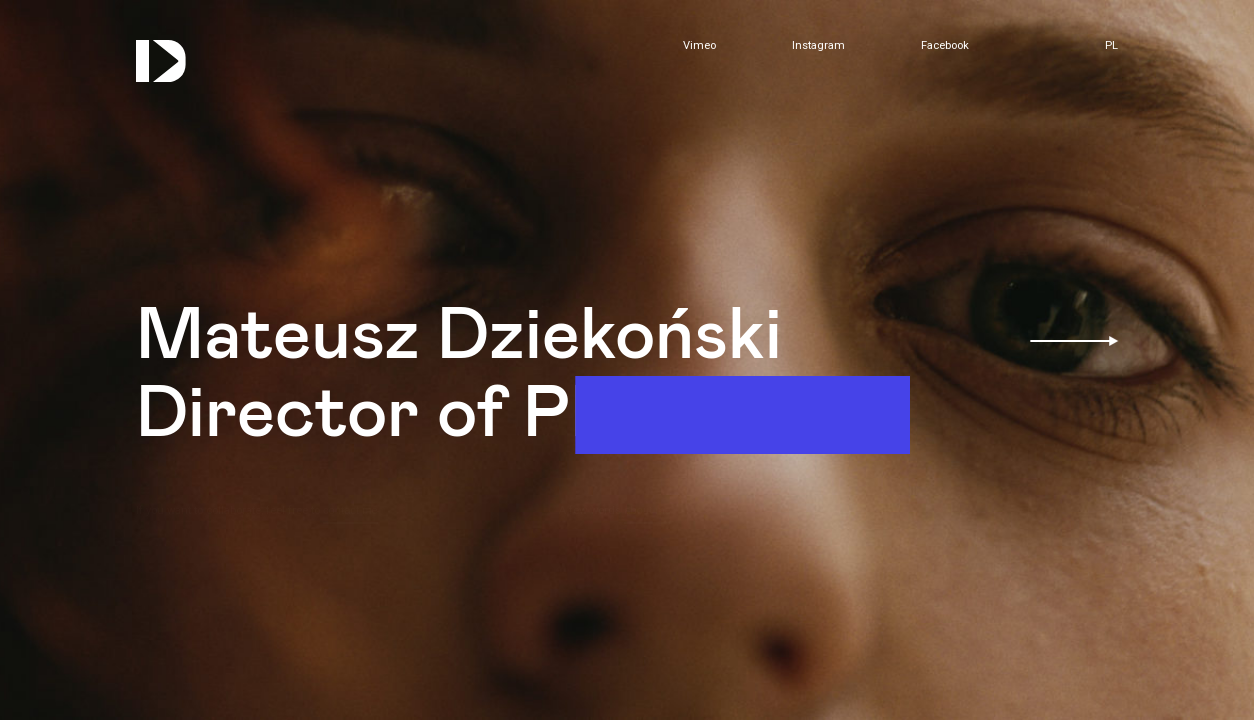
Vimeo (699, 46)
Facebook (945, 46)
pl (1111, 45)
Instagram (818, 46)
